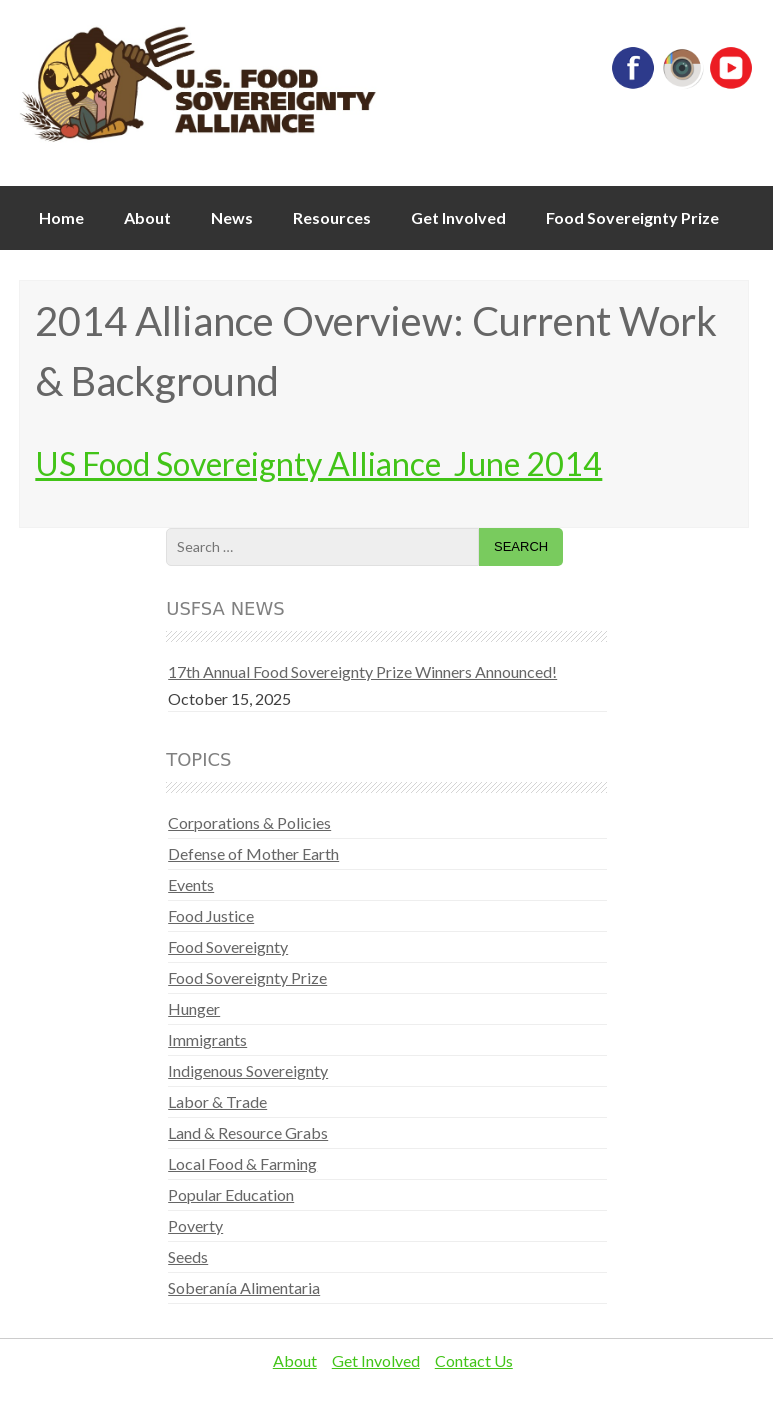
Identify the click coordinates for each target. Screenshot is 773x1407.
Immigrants (207, 1039)
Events (191, 884)
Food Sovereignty (228, 946)
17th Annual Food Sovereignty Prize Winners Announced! (362, 671)
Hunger (194, 1008)
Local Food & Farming (242, 1163)
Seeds (188, 1256)
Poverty (195, 1225)
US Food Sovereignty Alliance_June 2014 (318, 463)
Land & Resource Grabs (248, 1132)
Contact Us (474, 1360)
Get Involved (458, 217)
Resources (332, 217)
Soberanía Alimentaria (244, 1287)
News (232, 217)
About (147, 217)
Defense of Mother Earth (253, 853)
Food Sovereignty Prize (632, 217)
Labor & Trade (217, 1101)
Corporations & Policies (249, 822)
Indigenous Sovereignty (248, 1070)
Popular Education (231, 1194)
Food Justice (211, 915)
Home (61, 217)
